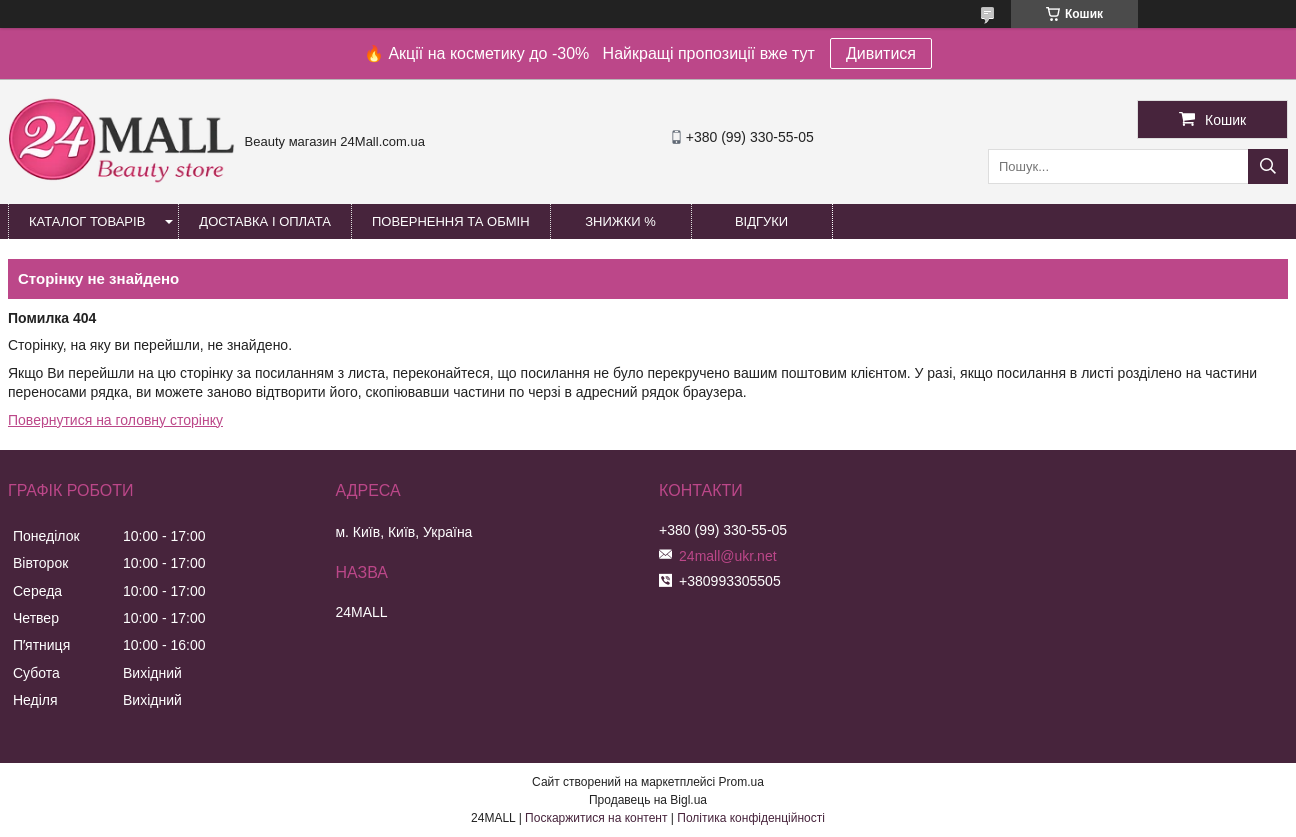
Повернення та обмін (451, 221)
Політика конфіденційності (751, 818)
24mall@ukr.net (727, 556)
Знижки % (620, 221)
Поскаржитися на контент (596, 818)
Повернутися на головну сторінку (115, 420)
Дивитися (881, 53)
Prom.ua (741, 782)
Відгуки (761, 221)
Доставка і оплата (265, 221)
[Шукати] (1268, 166)
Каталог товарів (87, 221)
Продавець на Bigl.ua (648, 800)
